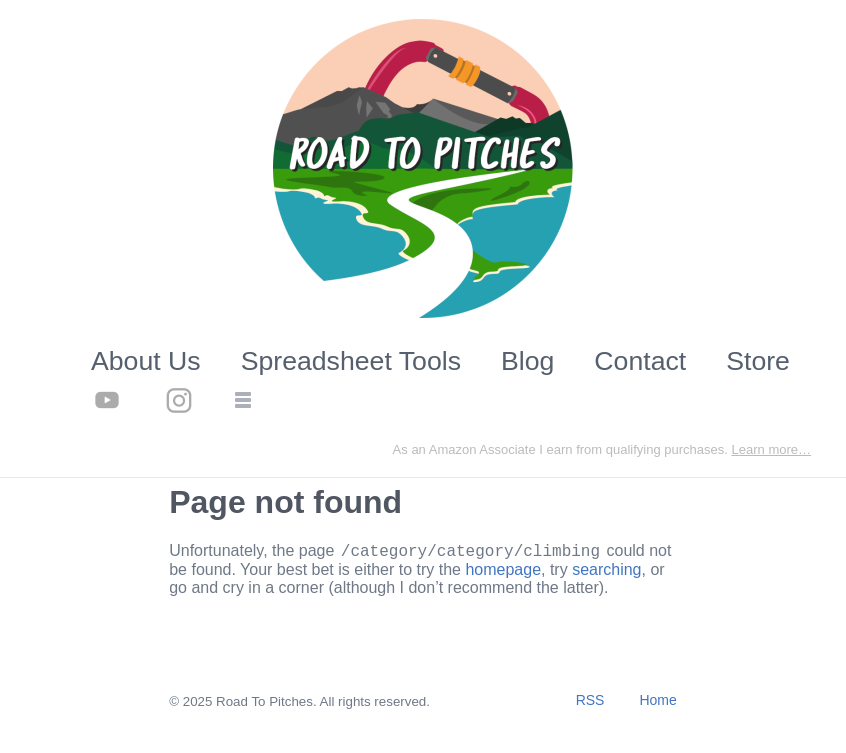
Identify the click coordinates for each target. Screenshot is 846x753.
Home (657, 703)
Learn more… (771, 449)
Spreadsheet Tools (351, 361)
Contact (640, 361)
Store (758, 361)
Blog (527, 361)
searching (606, 572)
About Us (146, 361)
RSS (590, 703)
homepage (503, 572)
